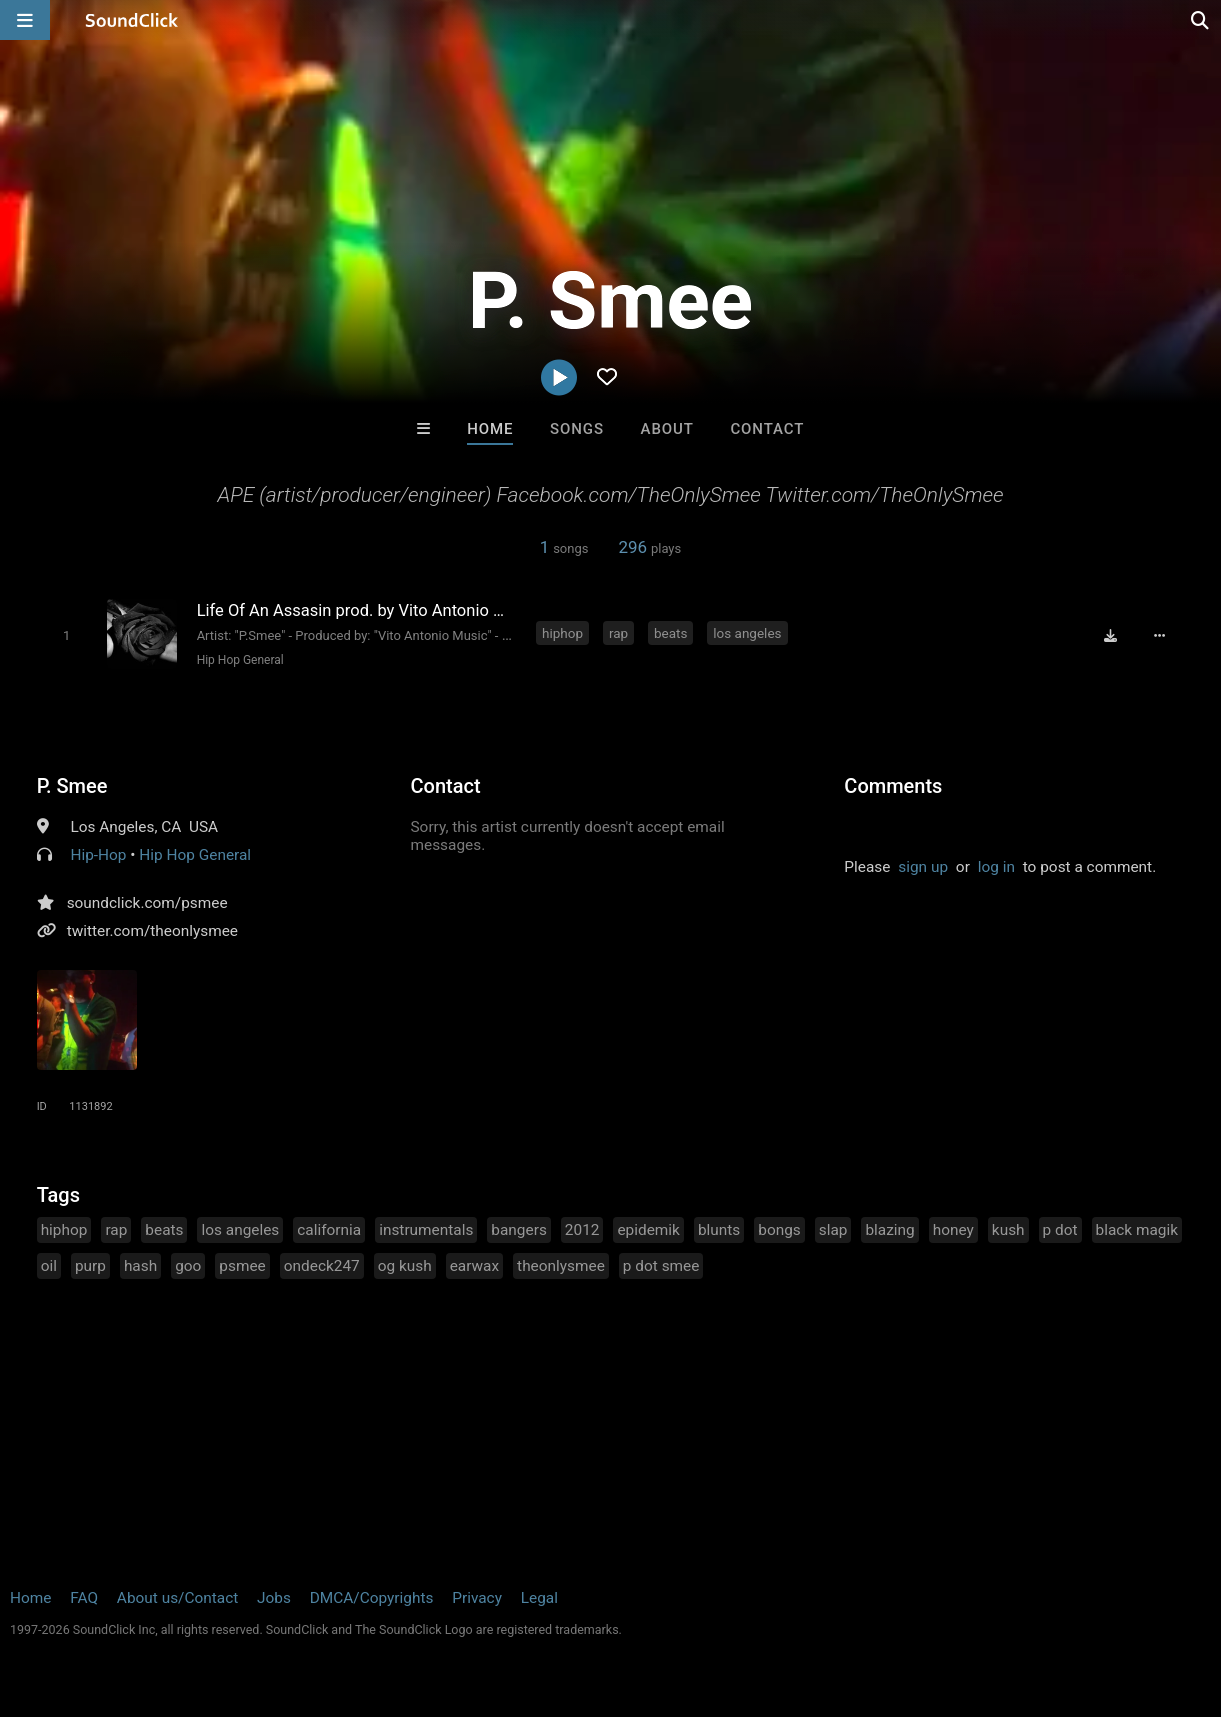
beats (670, 633)
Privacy (477, 1598)
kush (1008, 1230)
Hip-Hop (98, 855)
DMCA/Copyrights (372, 1598)
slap (833, 1230)
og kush (405, 1266)
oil (49, 1266)
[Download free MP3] (1110, 635)
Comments (893, 786)
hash (140, 1266)
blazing (889, 1230)
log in (996, 867)
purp (90, 1266)
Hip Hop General (240, 660)
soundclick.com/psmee (147, 903)
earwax (474, 1266)
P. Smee (72, 786)
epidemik (648, 1230)
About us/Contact (177, 1598)
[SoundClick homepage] (132, 20)
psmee (242, 1266)
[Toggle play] (66, 635)
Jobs (274, 1598)
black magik (1137, 1230)
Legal (539, 1598)
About (667, 429)
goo (188, 1266)
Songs (577, 429)
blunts (719, 1230)
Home (490, 429)
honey (953, 1230)
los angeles (747, 633)
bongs (779, 1230)
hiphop (562, 633)
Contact (767, 429)
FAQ (84, 1598)
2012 (582, 1230)
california (329, 1230)
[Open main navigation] (25, 20)
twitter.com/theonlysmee (152, 931)
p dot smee (661, 1266)
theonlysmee (561, 1266)
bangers (518, 1230)
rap (618, 633)
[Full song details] (1159, 635)
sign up (923, 867)
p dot (1060, 1230)
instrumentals (426, 1230)
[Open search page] (1201, 20)
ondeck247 (322, 1266)
